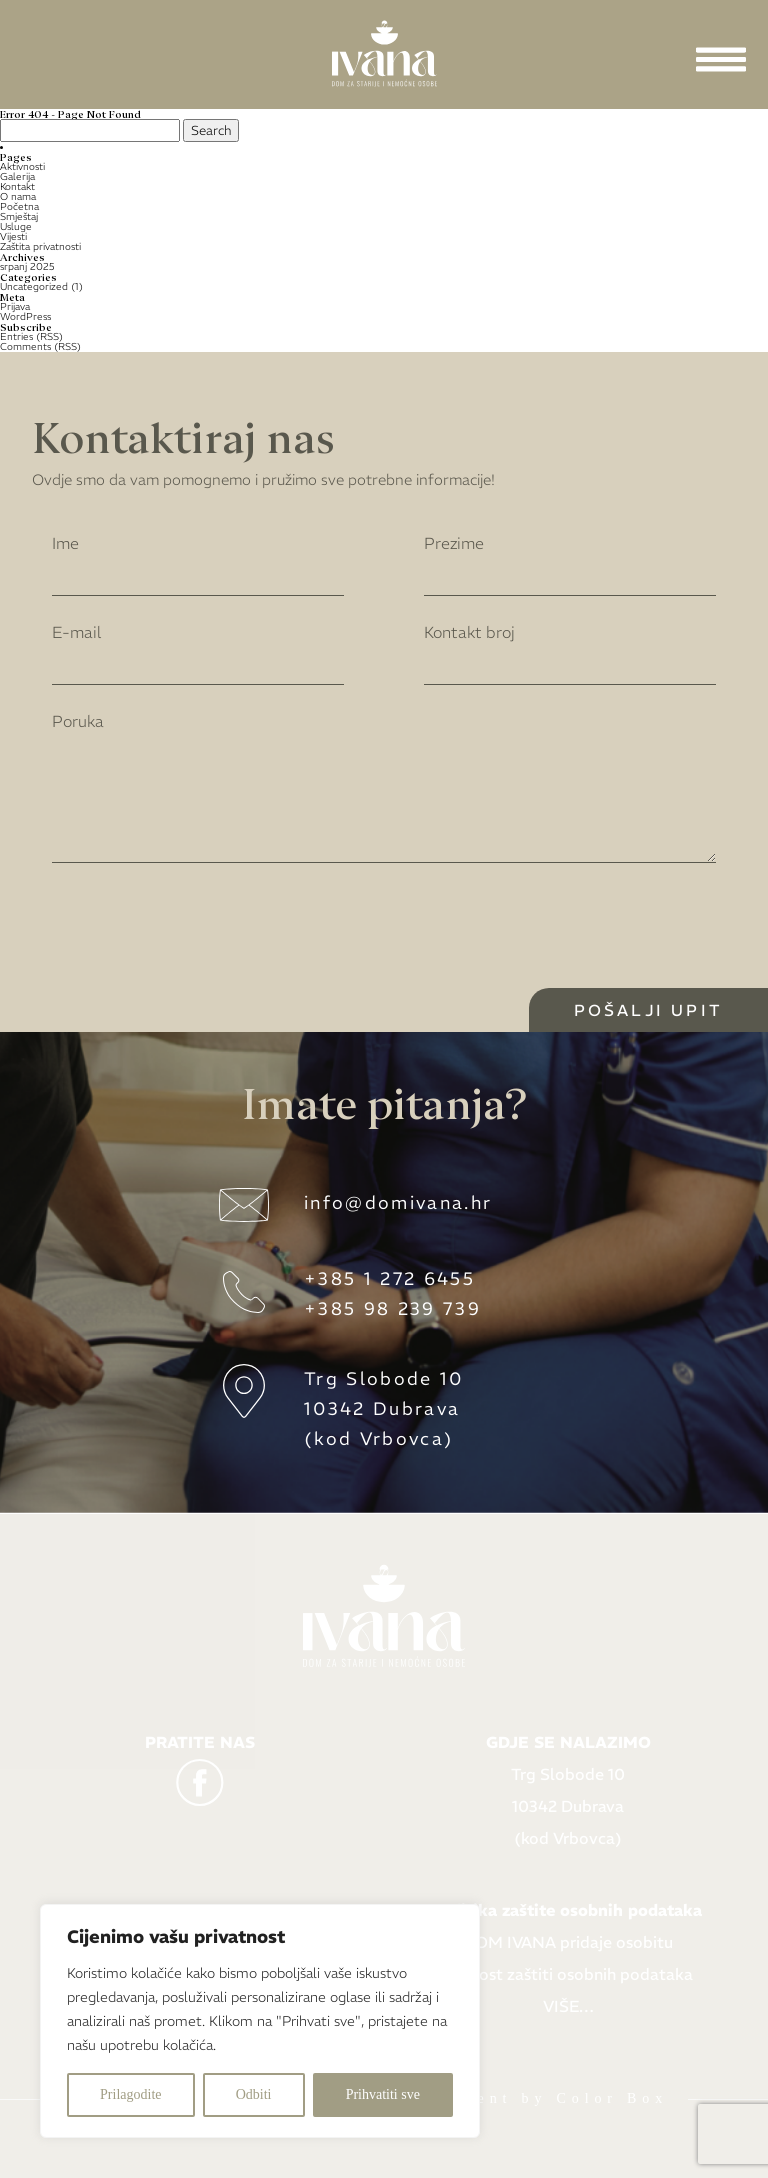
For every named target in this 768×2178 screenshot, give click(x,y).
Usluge (16, 226)
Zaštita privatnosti (40, 246)
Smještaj (19, 216)
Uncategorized (34, 286)
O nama (18, 196)
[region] (260, 2021)
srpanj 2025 (27, 266)
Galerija (17, 176)
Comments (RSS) (40, 346)
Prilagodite (130, 2094)
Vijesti (13, 236)
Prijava (15, 306)
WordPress (25, 316)
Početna (19, 206)
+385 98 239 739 (392, 1308)
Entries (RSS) (31, 336)
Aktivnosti (22, 166)
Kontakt (17, 186)
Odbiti (254, 2094)
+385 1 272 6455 (389, 1278)
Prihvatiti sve (383, 2094)
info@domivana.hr (398, 1202)
